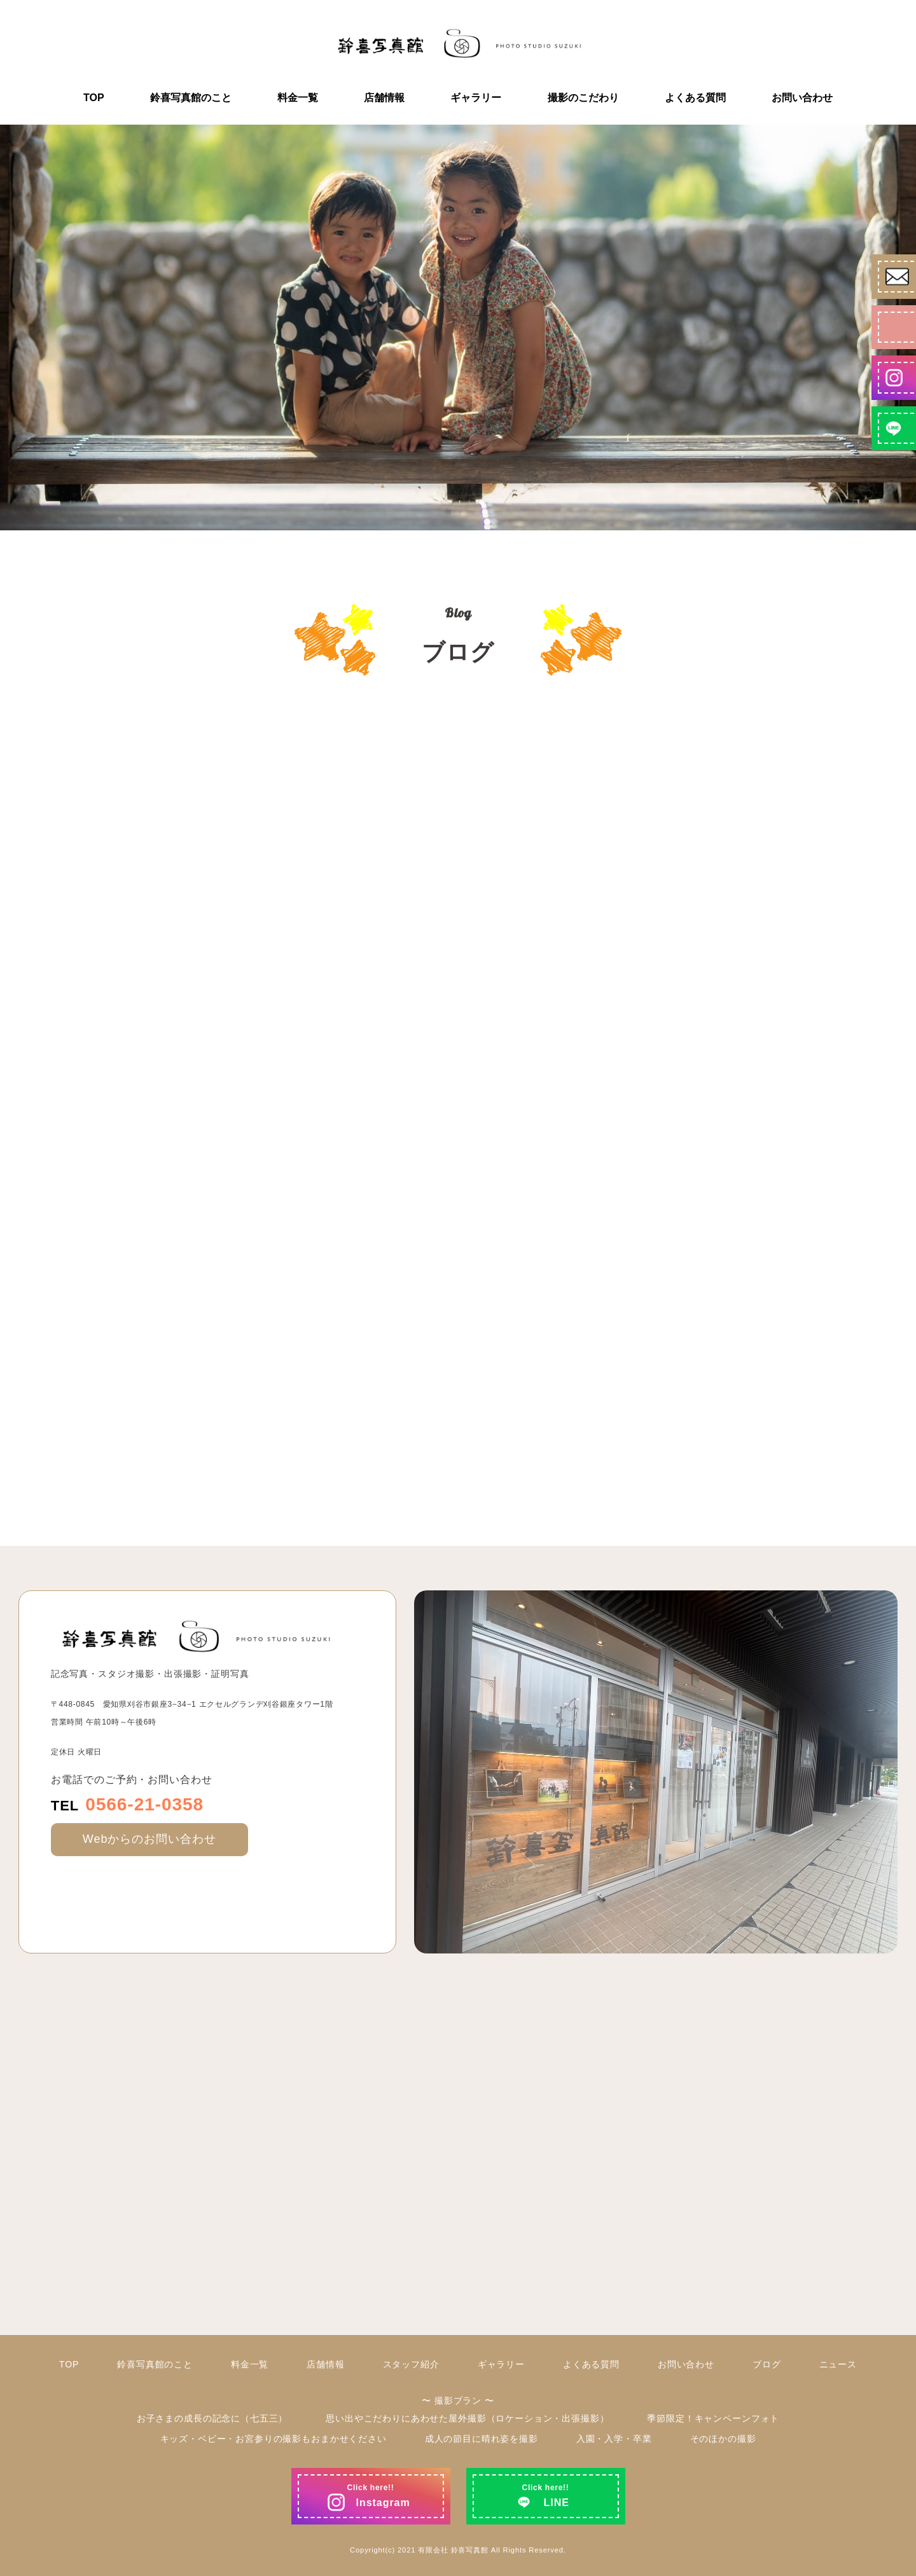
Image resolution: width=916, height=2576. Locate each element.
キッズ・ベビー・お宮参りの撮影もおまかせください (273, 2439)
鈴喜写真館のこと (191, 98)
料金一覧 (297, 98)
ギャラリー (475, 98)
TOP (93, 98)
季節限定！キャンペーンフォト (713, 2418)
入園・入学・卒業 (614, 2439)
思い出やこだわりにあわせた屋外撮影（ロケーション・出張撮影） (467, 2418)
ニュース (838, 2364)
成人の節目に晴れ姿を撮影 (481, 2439)
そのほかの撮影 (723, 2439)
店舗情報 (384, 98)
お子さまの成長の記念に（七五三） (212, 2418)
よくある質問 (695, 98)
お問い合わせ (802, 98)
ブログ (767, 2364)
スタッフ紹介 (411, 2364)
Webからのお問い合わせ (149, 1839)
